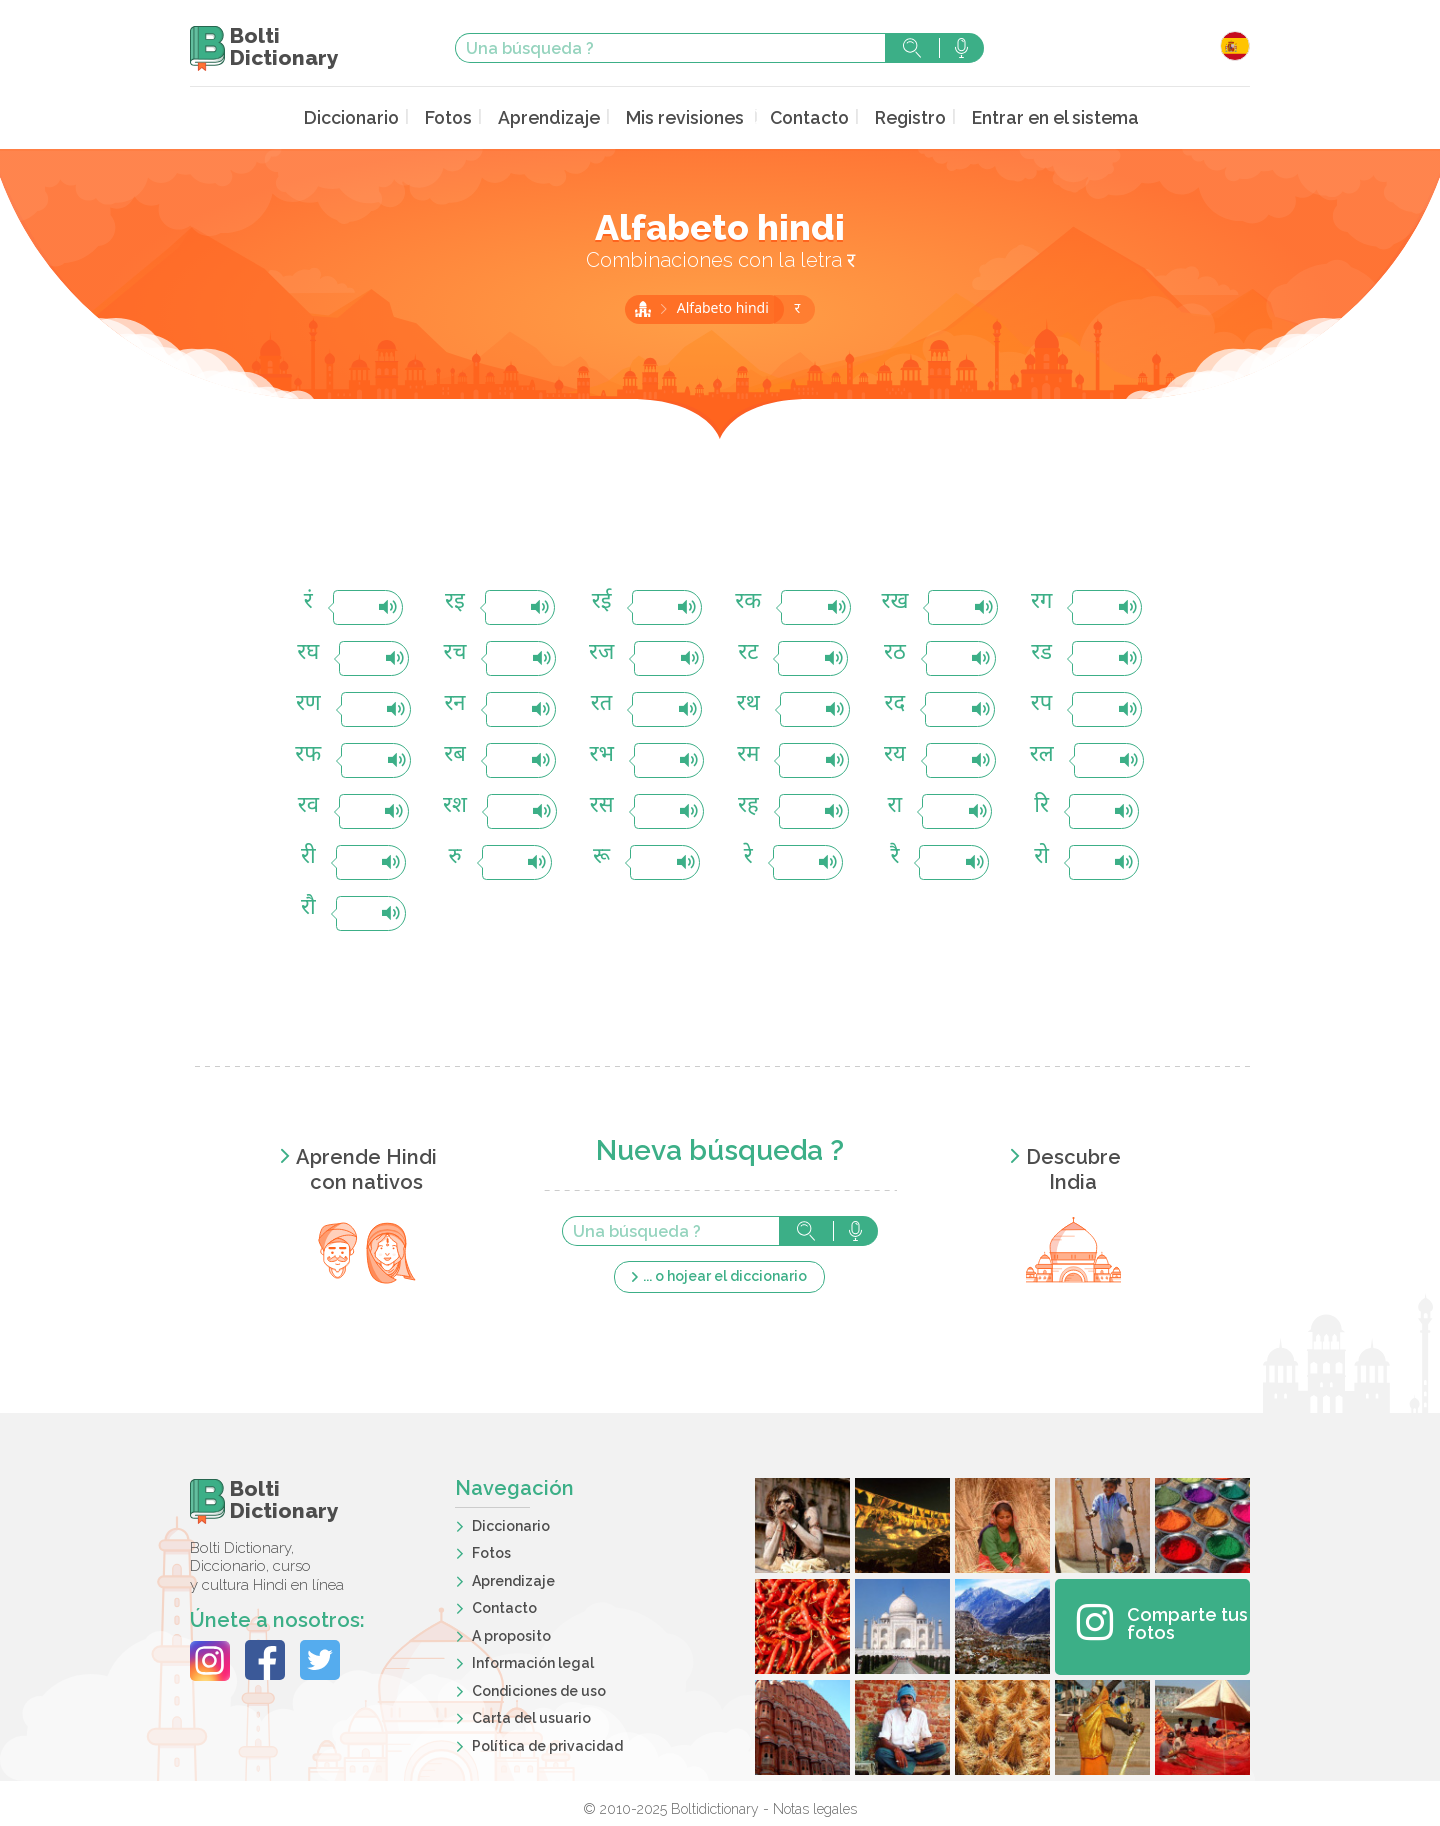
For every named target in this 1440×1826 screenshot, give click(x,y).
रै (894, 855)
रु (454, 855)
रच (455, 651)
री (308, 855)
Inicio (643, 307)
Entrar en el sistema (1036, 116)
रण (308, 702)
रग (1041, 600)
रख (894, 600)
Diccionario (371, 116)
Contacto (802, 116)
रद (895, 702)
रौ (308, 906)
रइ (455, 600)
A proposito (511, 1634)
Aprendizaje (557, 116)
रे (748, 855)
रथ (748, 702)
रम (748, 753)
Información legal (533, 1661)
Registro (898, 116)
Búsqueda (912, 48)
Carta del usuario (531, 1716)
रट (748, 651)
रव (308, 804)
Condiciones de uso (539, 1689)
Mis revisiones (685, 116)
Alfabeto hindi (725, 307)
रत (602, 702)
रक (748, 600)
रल (1042, 753)
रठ (895, 651)
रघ (308, 651)
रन (454, 702)
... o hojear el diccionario (725, 1274)
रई (602, 600)
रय (895, 753)
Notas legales (815, 1807)
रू (601, 855)
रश (455, 804)
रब (455, 753)
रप (1042, 702)
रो (1041, 855)
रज (601, 651)
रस (602, 804)
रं (308, 600)
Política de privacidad (547, 1744)
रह (748, 804)
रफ (308, 753)
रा (895, 804)
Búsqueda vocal (961, 48)
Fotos (462, 116)
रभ (601, 753)
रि (1041, 804)
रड (1041, 651)
